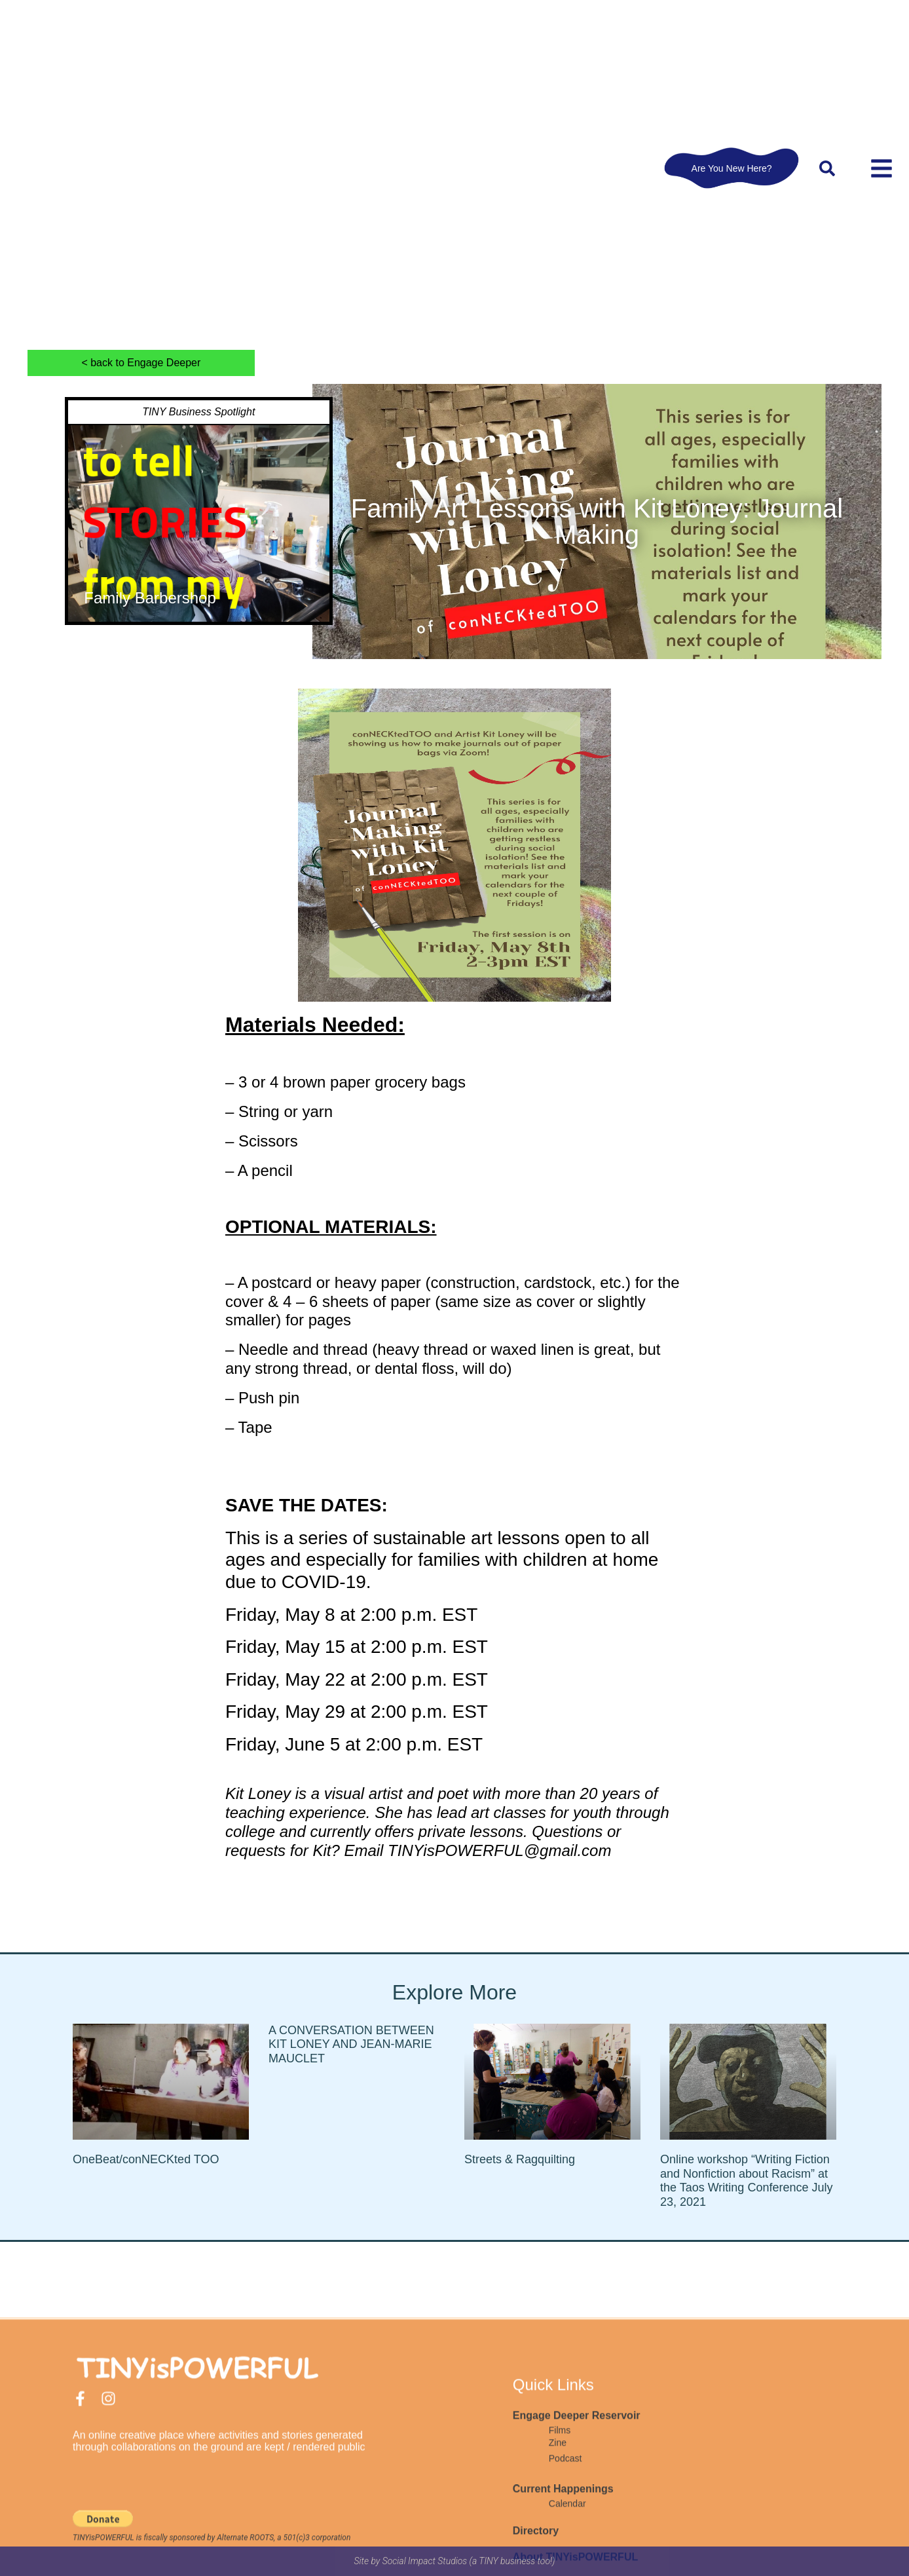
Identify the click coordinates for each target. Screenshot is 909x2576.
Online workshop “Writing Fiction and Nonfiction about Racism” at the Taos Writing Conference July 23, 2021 (746, 2180)
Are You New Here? (732, 168)
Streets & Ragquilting (519, 2159)
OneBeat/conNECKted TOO (146, 2159)
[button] (827, 168)
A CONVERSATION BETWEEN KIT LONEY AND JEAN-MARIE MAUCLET (351, 2044)
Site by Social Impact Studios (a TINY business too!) (454, 2561)
